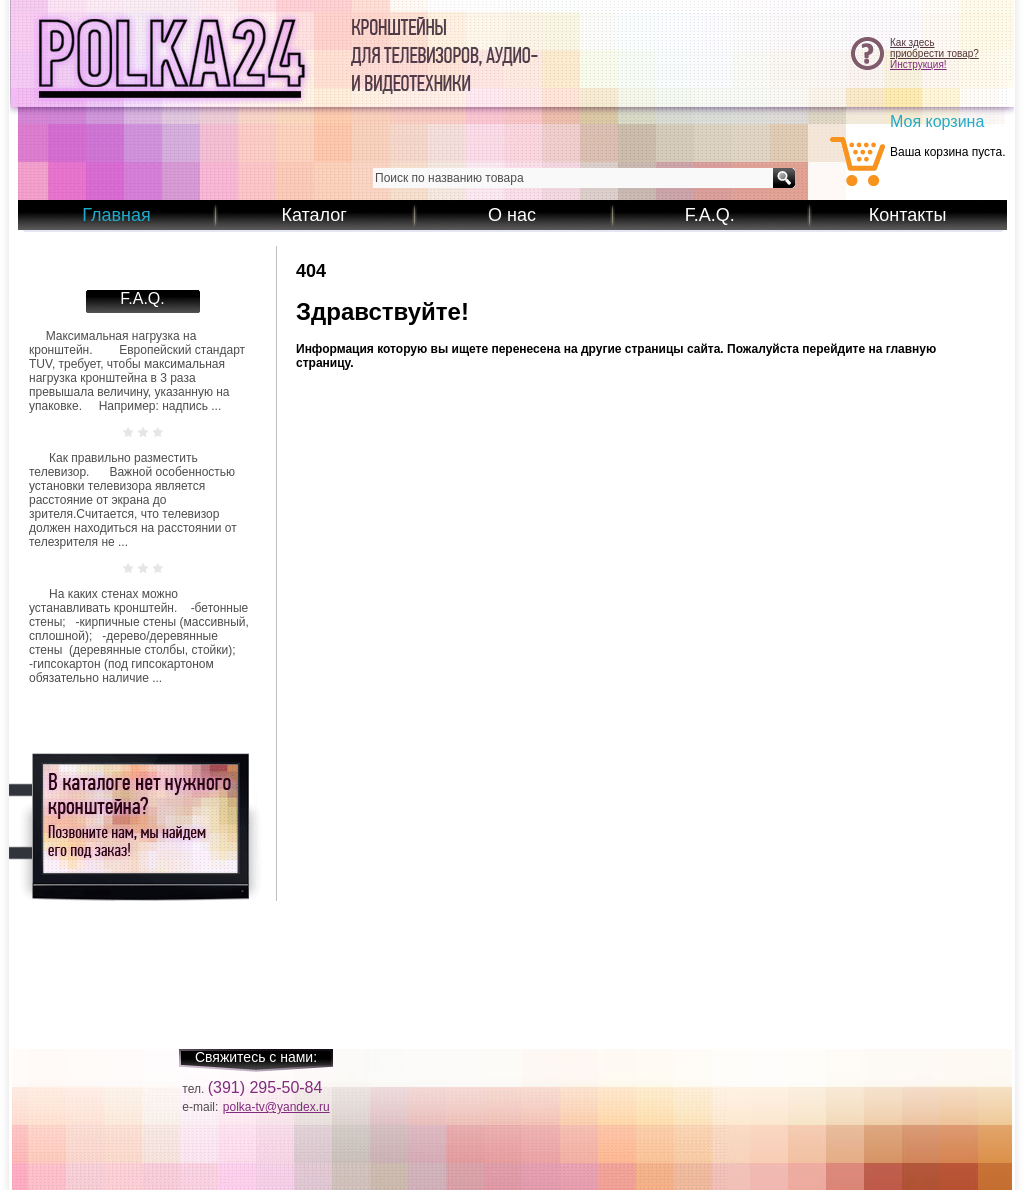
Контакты (908, 215)
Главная (116, 215)
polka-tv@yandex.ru (276, 1107)
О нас (512, 215)
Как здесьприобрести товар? (934, 48)
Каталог (313, 215)
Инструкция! (918, 64)
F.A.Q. (710, 215)
